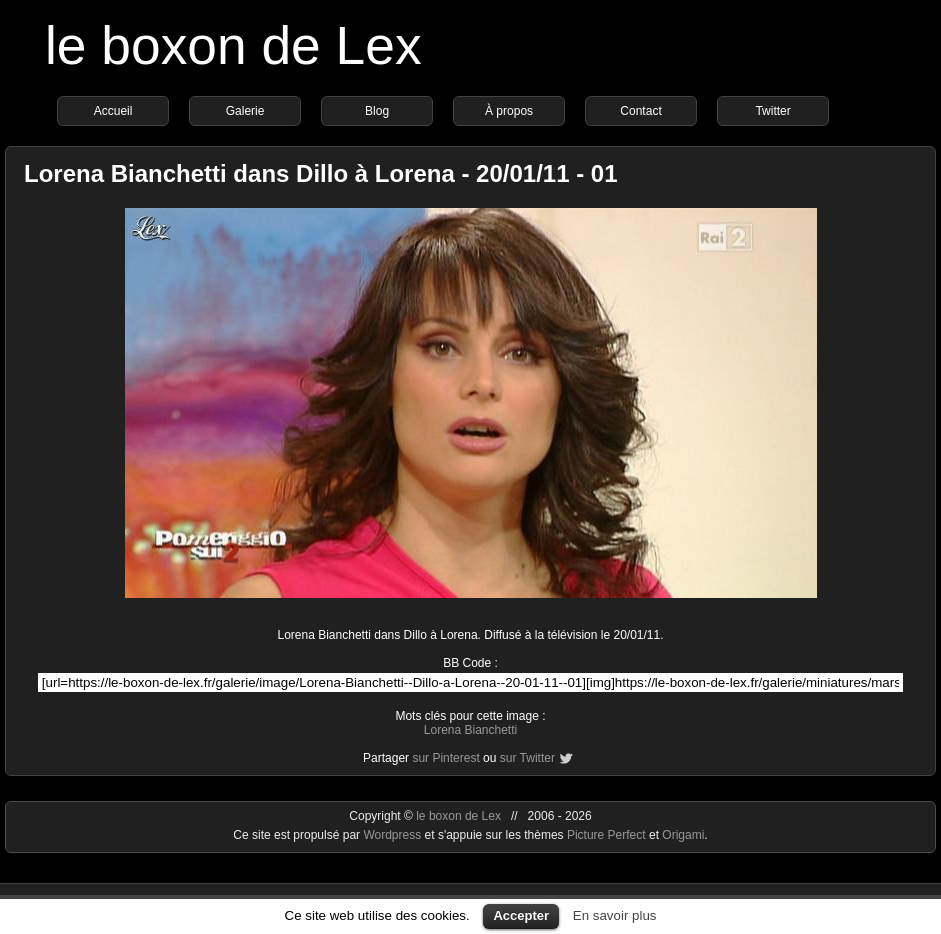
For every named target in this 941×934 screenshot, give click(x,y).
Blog (377, 111)
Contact (640, 111)
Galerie (245, 111)
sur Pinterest (445, 758)
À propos (509, 111)
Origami (683, 835)
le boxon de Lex (233, 45)
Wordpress (393, 835)
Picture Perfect (606, 835)
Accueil (113, 111)
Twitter (772, 111)
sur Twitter (527, 758)
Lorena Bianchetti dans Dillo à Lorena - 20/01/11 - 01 (321, 173)
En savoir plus (615, 915)
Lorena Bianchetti (470, 730)
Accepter (521, 915)
